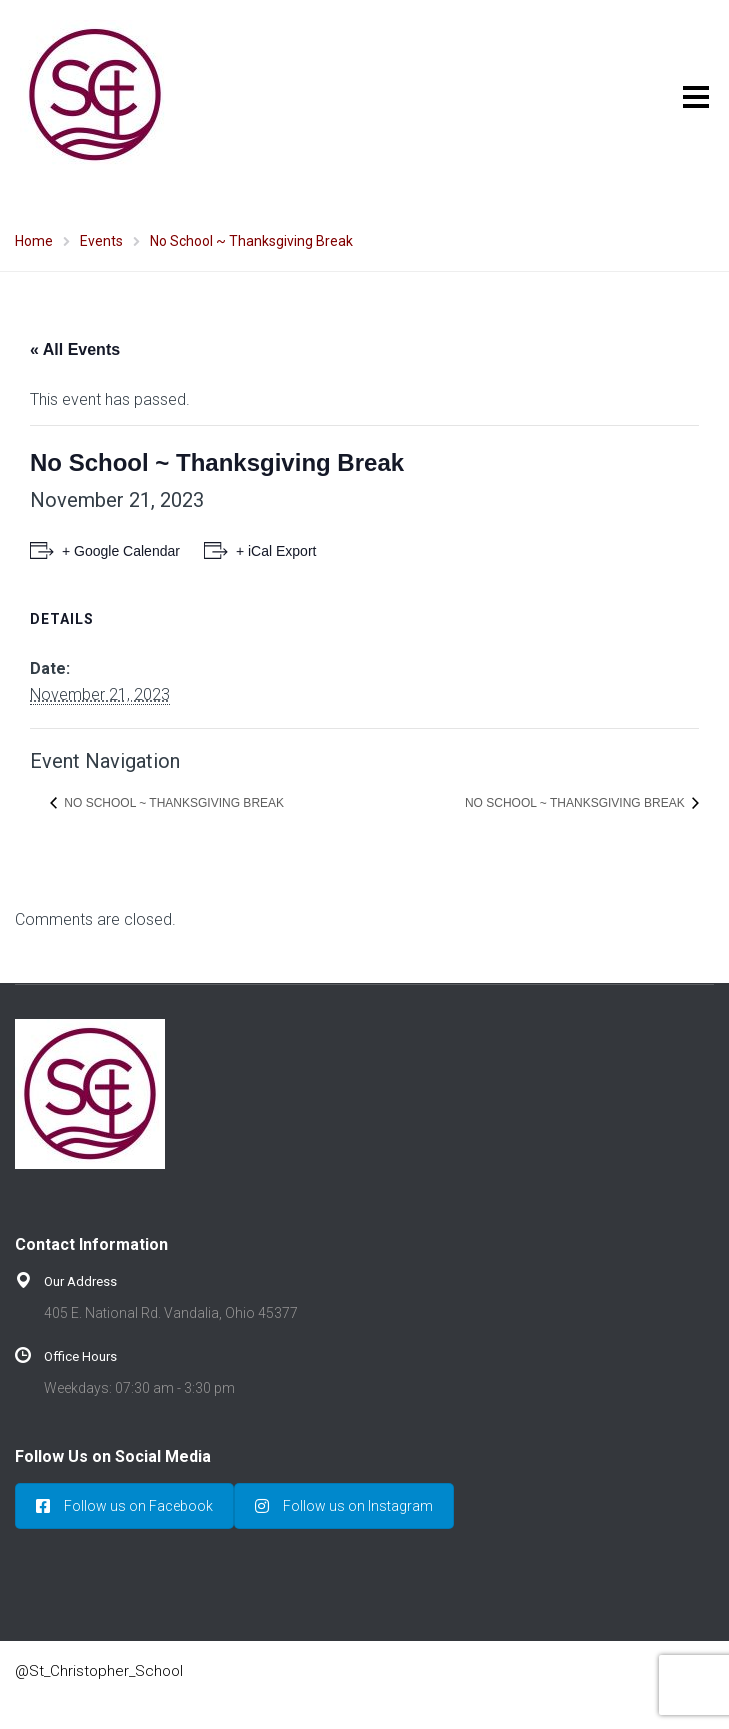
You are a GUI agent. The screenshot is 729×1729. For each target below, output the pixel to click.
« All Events (75, 349)
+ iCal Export (276, 551)
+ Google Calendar (121, 551)
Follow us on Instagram (344, 1506)
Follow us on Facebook (124, 1506)
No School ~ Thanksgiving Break (172, 803)
